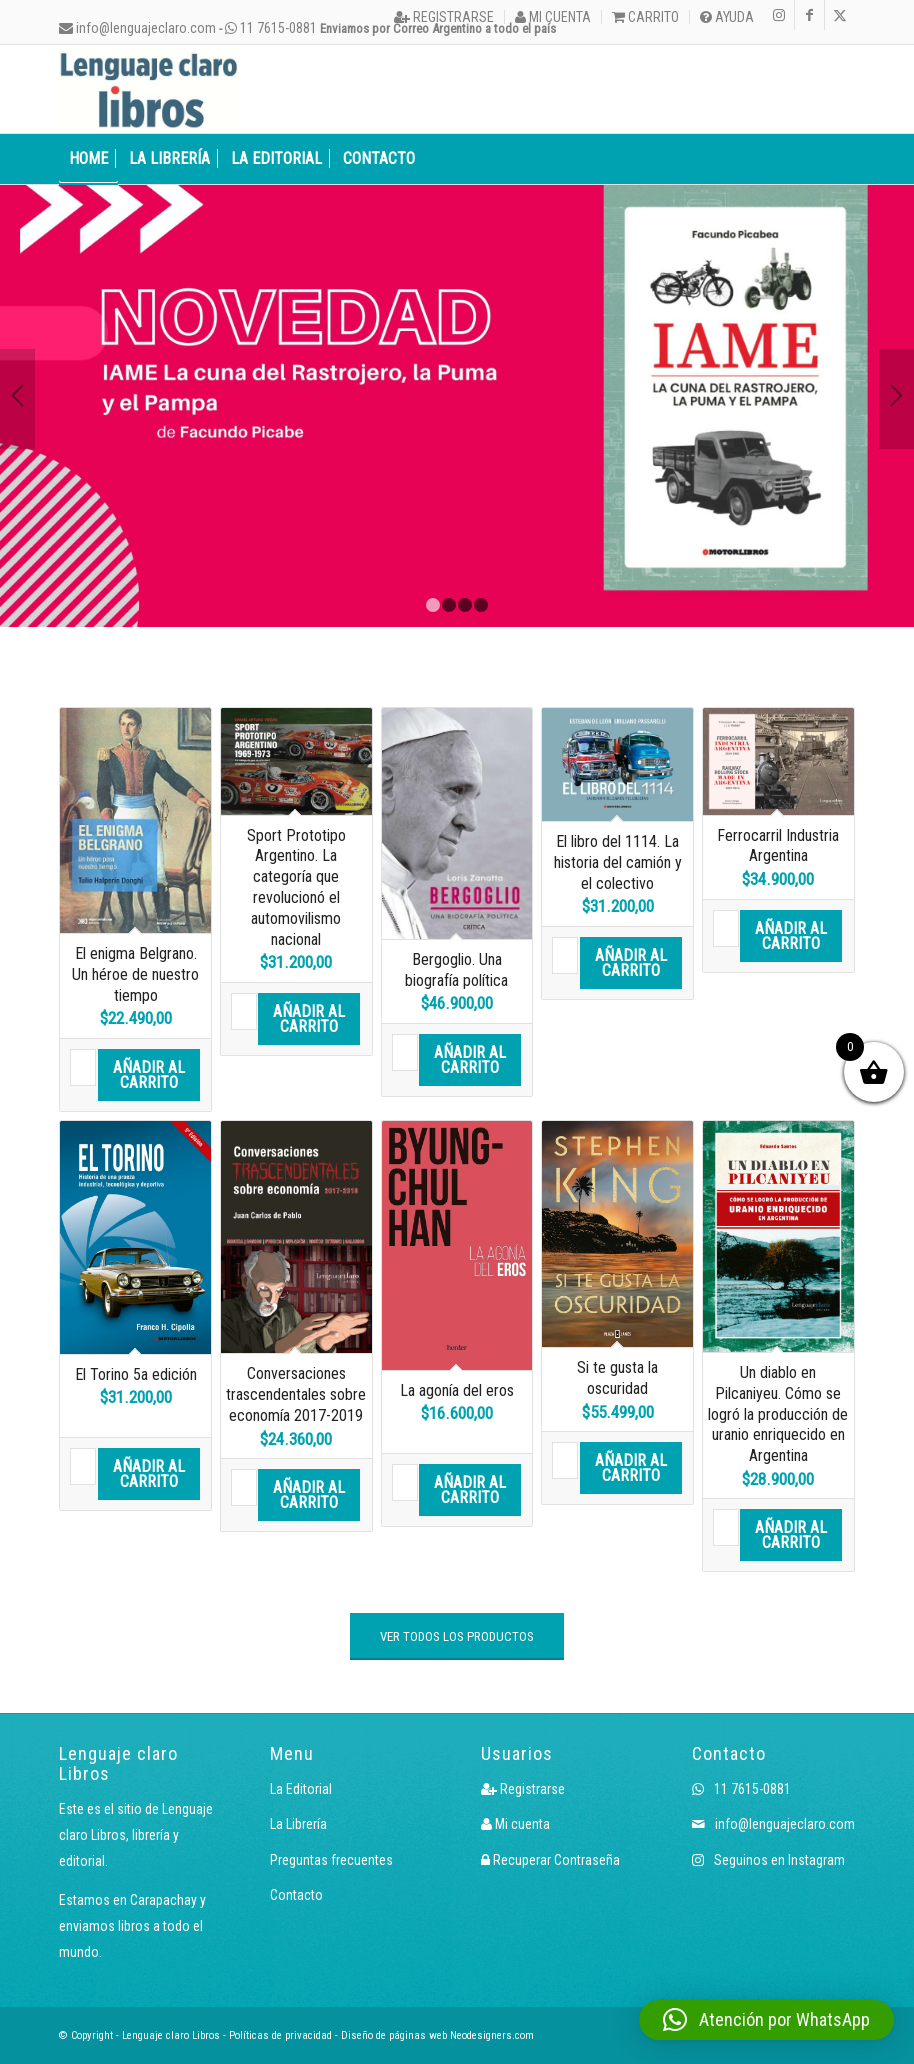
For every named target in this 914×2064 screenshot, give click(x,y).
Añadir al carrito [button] (149, 1075)
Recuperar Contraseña (550, 1860)
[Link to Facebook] (809, 15)
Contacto (296, 1895)
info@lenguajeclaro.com (137, 28)
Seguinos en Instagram (768, 1860)
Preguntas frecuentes (331, 1860)
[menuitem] (444, 17)
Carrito (645, 17)
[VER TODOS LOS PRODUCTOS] (457, 1636)
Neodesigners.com (492, 2035)
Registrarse (444, 17)
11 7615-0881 (271, 28)
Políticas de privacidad (280, 2035)
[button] (766, 2020)
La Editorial (301, 1789)
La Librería (298, 1824)
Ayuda (727, 17)
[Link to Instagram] (779, 15)
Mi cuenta (553, 17)
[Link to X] (840, 15)
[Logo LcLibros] (149, 89)
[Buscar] (843, 159)
